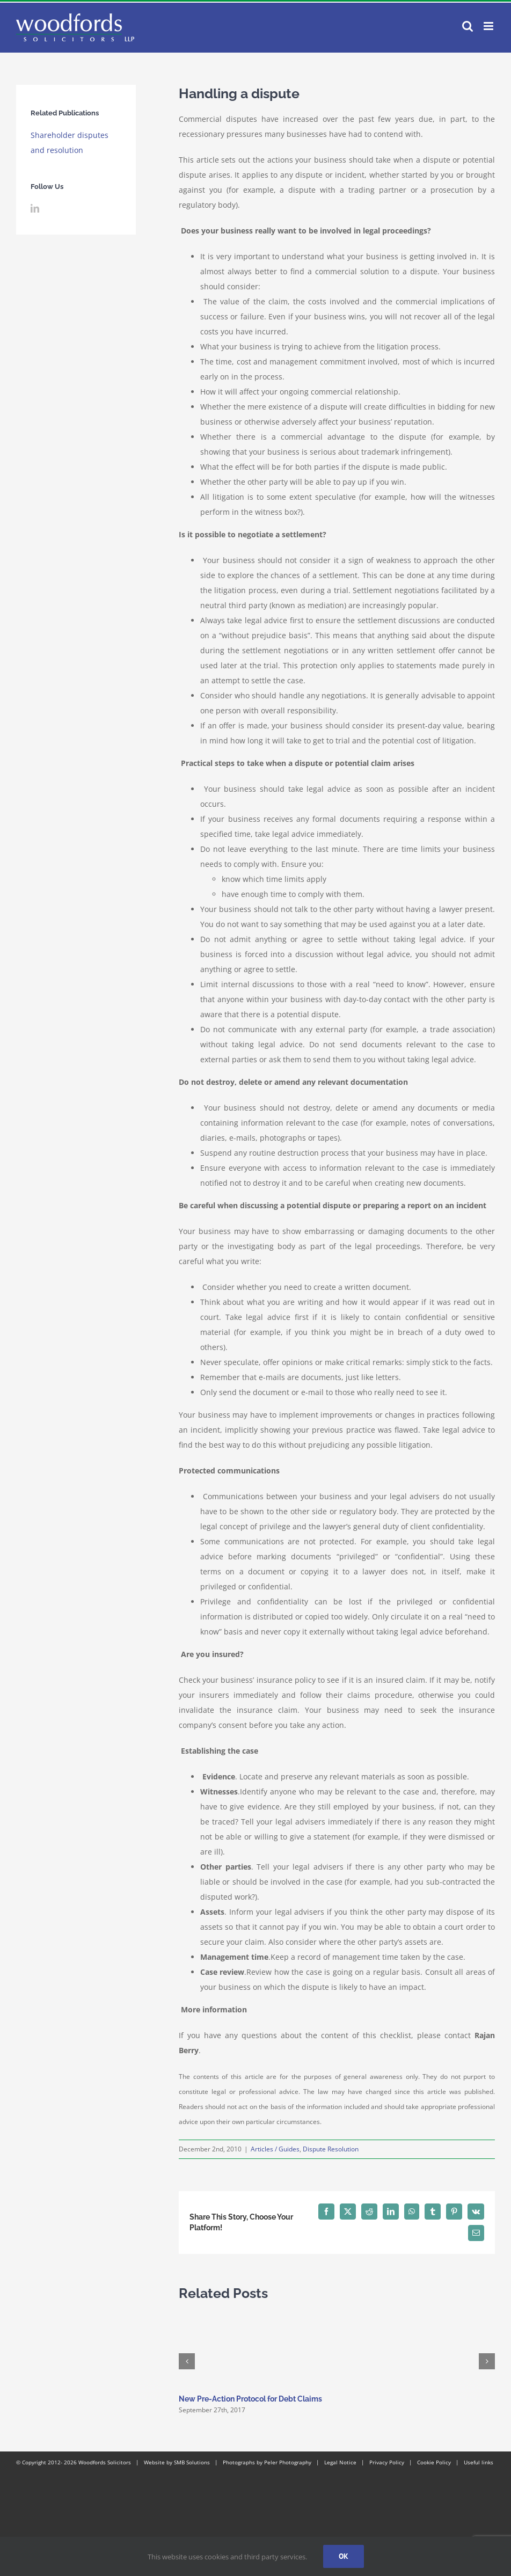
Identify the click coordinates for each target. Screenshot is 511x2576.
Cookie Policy (434, 2462)
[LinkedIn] (35, 208)
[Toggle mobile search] (467, 26)
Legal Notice (340, 2462)
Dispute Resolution (331, 2149)
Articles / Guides (275, 2149)
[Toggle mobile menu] (489, 26)
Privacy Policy (386, 2462)
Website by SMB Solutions (177, 2462)
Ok (343, 2556)
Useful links (478, 2462)
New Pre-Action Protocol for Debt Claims (250, 2399)
